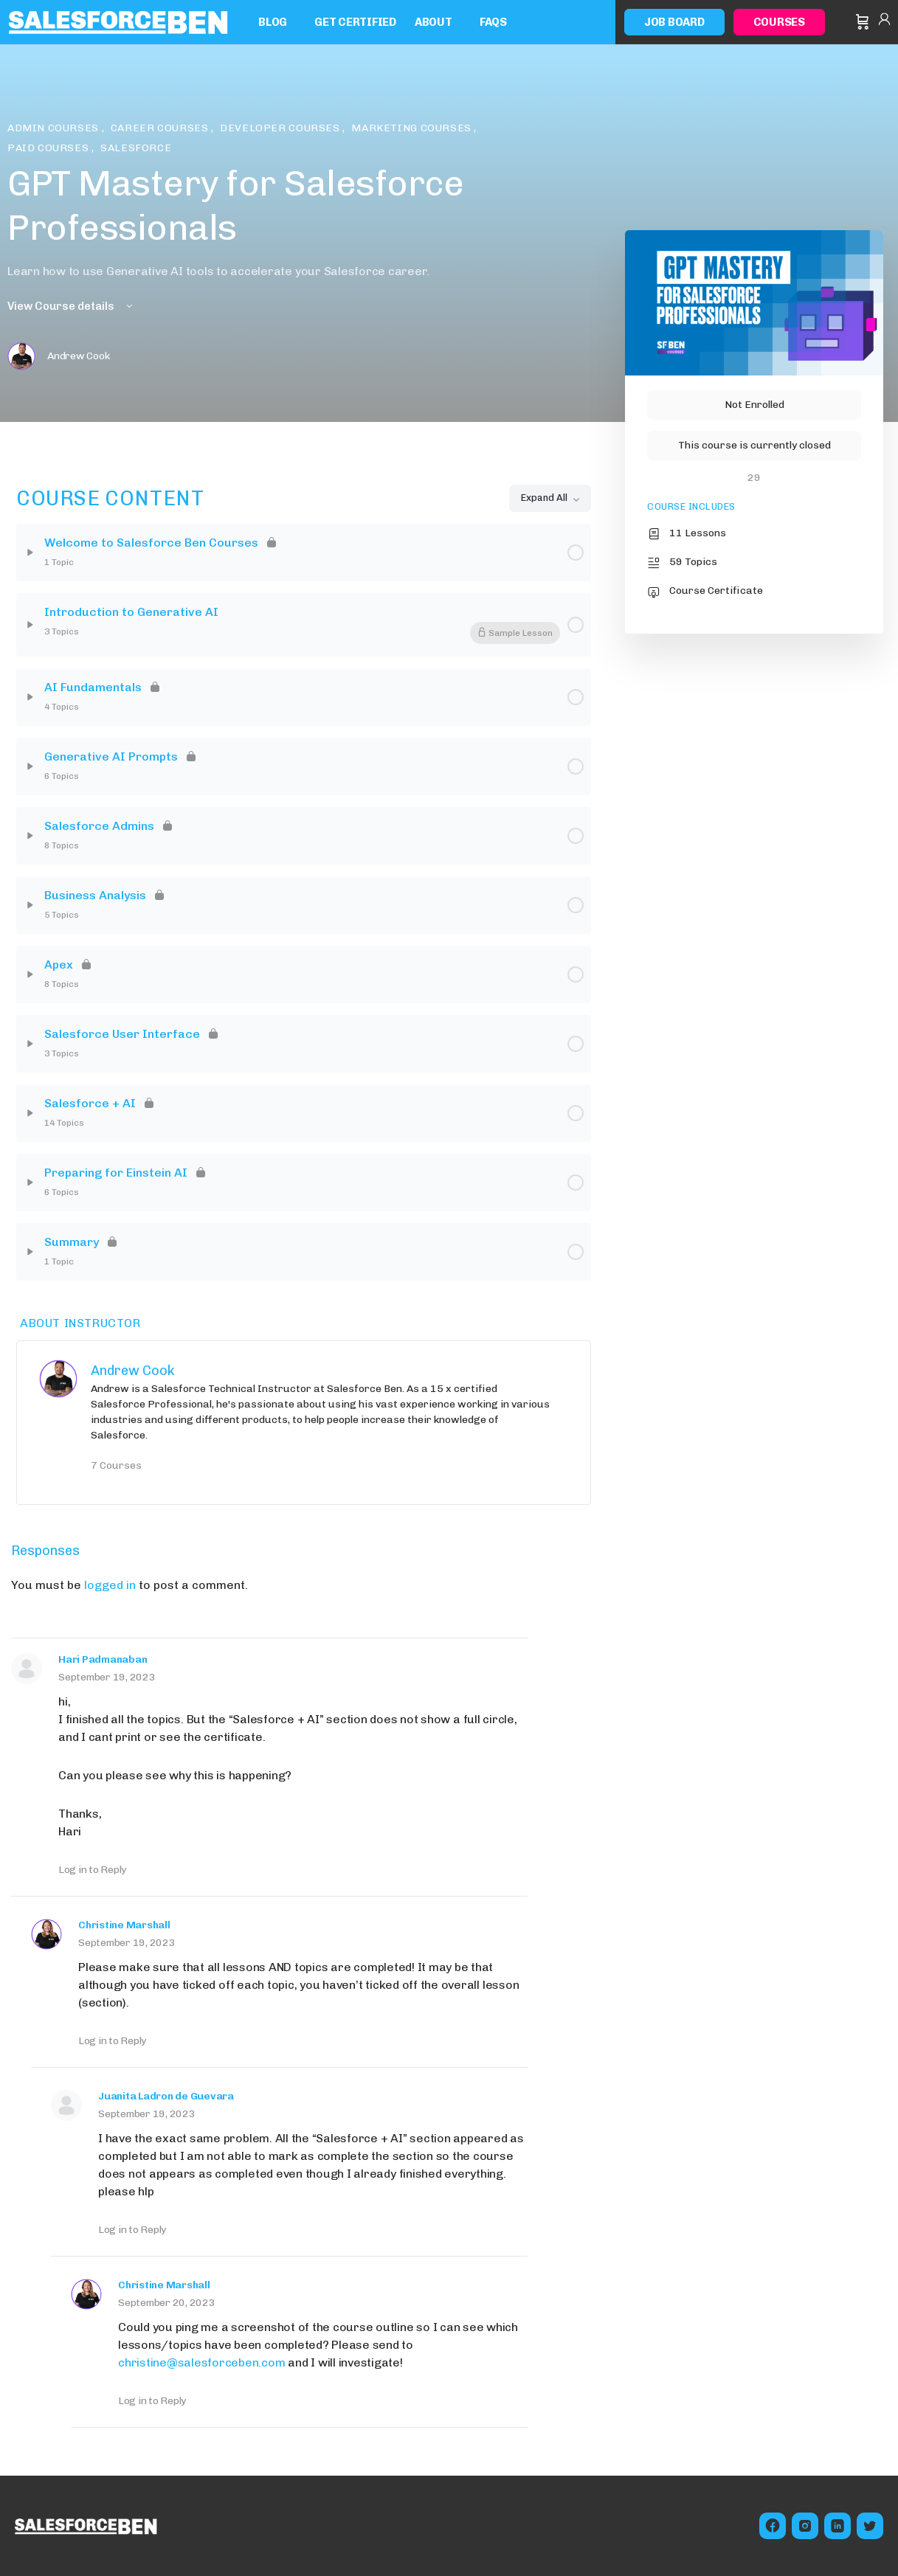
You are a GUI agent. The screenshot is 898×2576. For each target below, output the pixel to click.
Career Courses (161, 128)
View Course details (71, 306)
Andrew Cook (133, 1371)
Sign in (884, 22)
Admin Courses (54, 128)
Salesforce (135, 148)
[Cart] (862, 22)
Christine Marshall (124, 1925)
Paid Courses (49, 148)
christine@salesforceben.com (202, 2362)
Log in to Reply (92, 1869)
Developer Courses (281, 128)
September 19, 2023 (107, 1677)
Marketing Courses (412, 128)
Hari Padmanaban (102, 1659)
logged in (110, 1585)
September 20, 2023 (166, 2302)
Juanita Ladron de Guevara (166, 2096)
